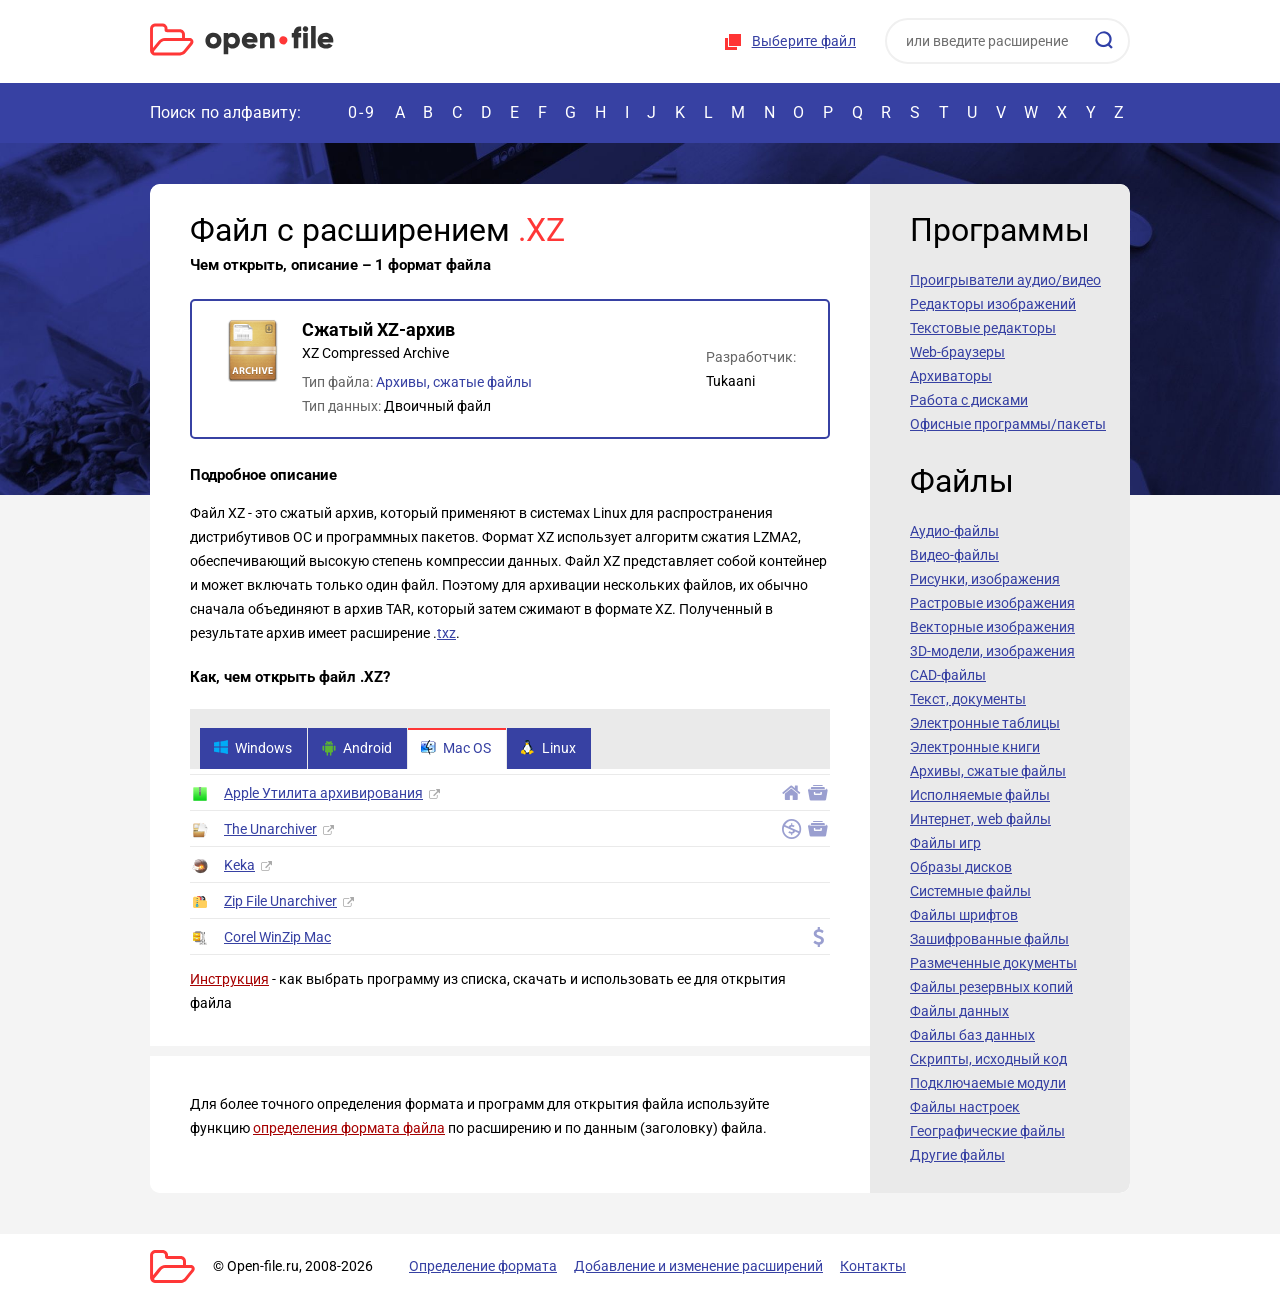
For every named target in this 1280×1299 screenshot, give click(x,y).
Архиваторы (951, 376)
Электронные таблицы (985, 723)
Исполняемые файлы (980, 795)
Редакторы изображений (993, 304)
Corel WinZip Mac (277, 938)
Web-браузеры (957, 352)
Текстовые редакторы (983, 328)
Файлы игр (945, 843)
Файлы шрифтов (964, 915)
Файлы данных (959, 1011)
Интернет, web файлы (980, 819)
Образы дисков (961, 867)
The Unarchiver (270, 830)
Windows (252, 749)
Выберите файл (804, 41)
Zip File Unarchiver (280, 902)
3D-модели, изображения (992, 651)
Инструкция (229, 980)
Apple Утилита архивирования (323, 794)
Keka (239, 866)
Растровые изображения (992, 603)
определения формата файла (349, 1129)
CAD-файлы (948, 675)
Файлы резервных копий (991, 987)
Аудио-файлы (954, 531)
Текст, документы (968, 699)
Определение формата (483, 1266)
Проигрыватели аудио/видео (1005, 280)
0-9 (362, 112)
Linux (548, 749)
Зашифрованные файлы (989, 939)
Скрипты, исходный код (988, 1059)
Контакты (873, 1266)
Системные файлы (970, 891)
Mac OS (456, 749)
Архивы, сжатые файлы (454, 382)
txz (446, 633)
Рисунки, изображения (985, 579)
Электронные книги (975, 747)
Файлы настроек (965, 1107)
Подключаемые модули (988, 1083)
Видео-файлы (954, 555)
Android (356, 749)
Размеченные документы (993, 963)
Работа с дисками (969, 400)
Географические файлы (987, 1131)
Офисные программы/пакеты (1008, 424)
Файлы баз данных (972, 1035)
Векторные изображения (992, 627)
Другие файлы (957, 1155)
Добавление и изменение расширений (698, 1266)
